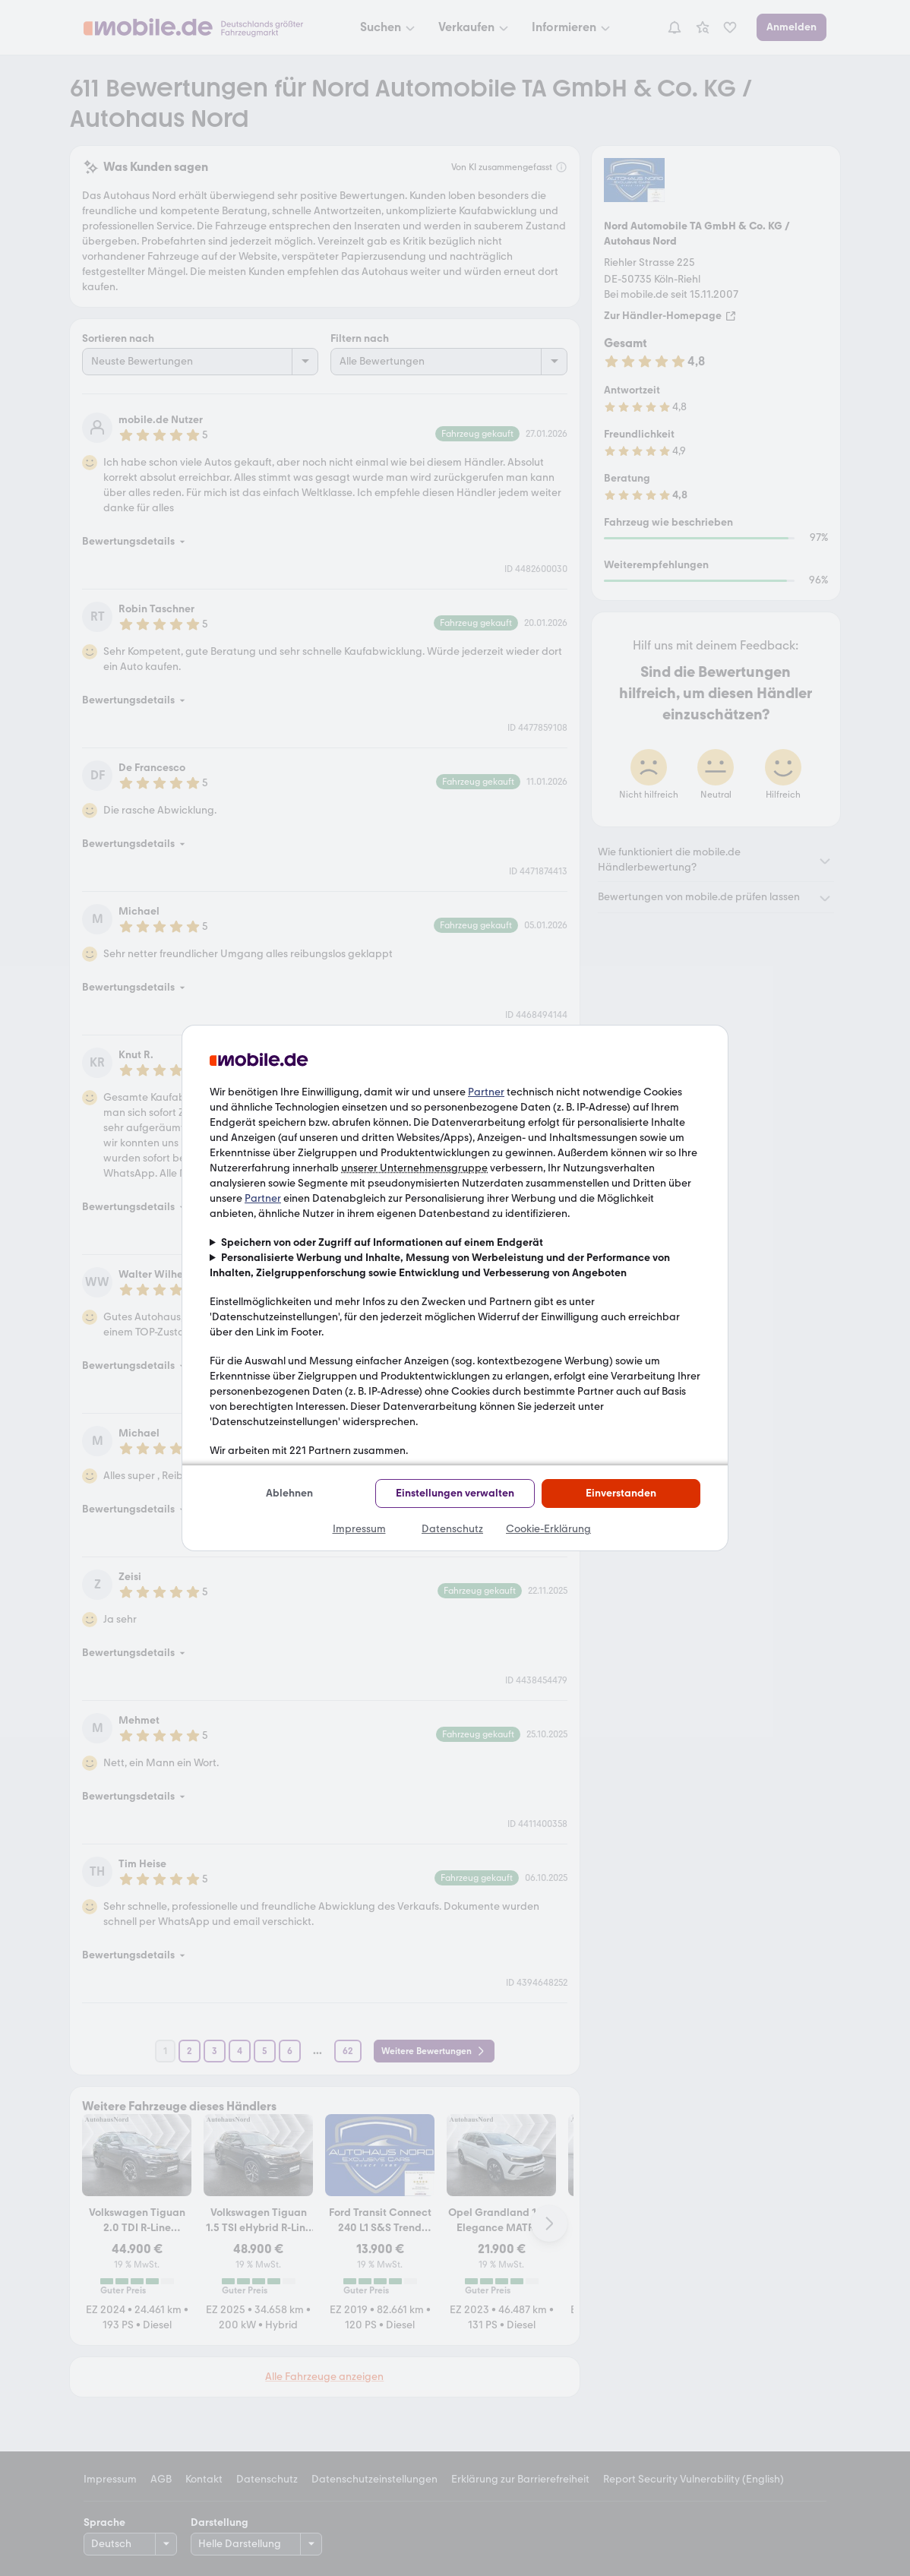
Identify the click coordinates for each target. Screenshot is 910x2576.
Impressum (359, 1528)
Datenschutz (452, 1528)
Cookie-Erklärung (548, 1528)
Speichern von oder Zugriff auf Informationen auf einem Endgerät (382, 1242)
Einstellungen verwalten (455, 1493)
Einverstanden (621, 1493)
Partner (486, 1092)
